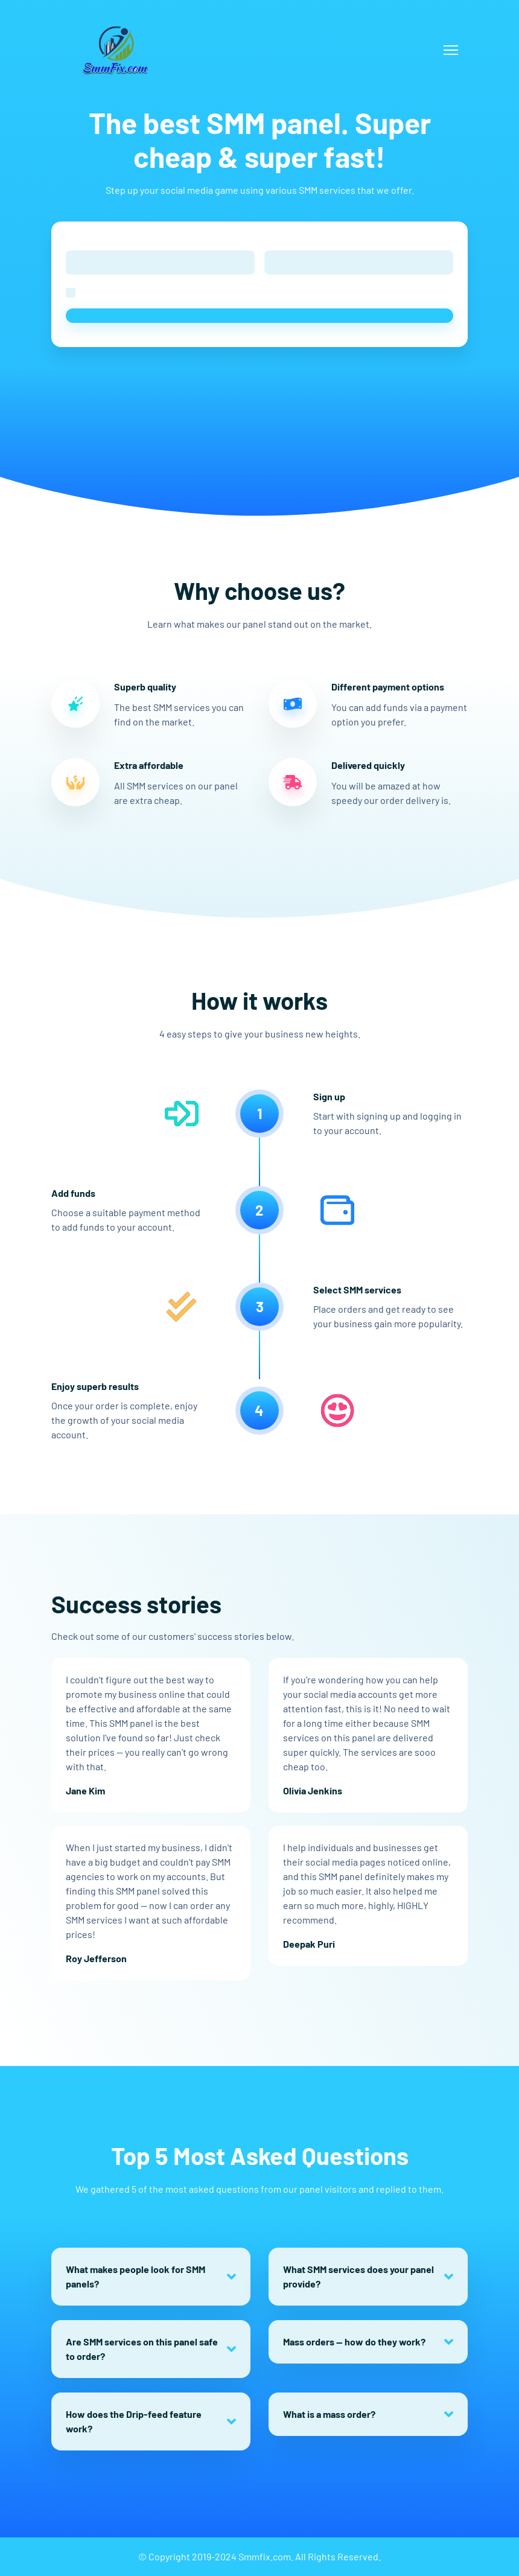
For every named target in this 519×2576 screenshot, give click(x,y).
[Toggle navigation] (451, 50)
